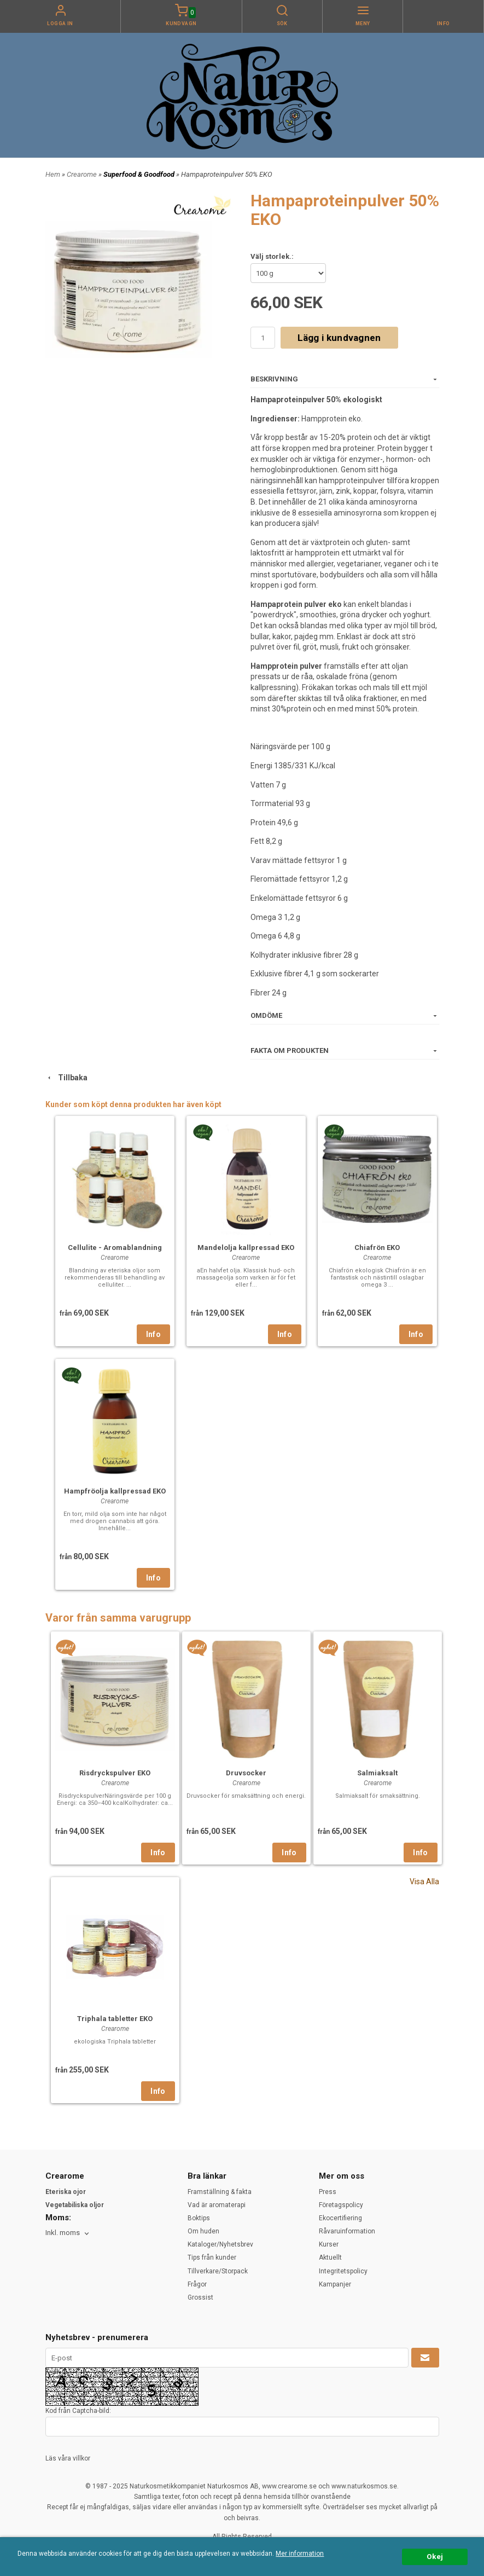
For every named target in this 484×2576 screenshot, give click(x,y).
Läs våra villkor (67, 2458)
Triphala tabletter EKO (115, 2019)
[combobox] (68, 2233)
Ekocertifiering (340, 2218)
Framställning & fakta (220, 2192)
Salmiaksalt (377, 1773)
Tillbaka (66, 1077)
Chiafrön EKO (377, 1247)
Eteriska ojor (65, 2192)
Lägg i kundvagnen (339, 337)
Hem (52, 174)
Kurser (329, 2244)
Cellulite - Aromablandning (115, 1247)
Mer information (300, 2553)
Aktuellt (330, 2257)
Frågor (197, 2284)
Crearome (82, 174)
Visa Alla (424, 1881)
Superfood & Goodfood (139, 174)
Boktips (199, 2218)
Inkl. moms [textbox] (62, 2233)
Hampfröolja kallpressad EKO (115, 1491)
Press (327, 2192)
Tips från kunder (212, 2257)
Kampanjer (335, 2284)
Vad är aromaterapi (217, 2205)
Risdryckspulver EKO (114, 1773)
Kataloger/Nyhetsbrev (220, 2244)
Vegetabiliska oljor (74, 2205)
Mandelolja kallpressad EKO (245, 1247)
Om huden (203, 2231)
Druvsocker (246, 1773)
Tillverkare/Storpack (218, 2271)
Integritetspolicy (343, 2271)
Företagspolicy (341, 2205)
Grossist (200, 2297)
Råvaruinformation (347, 2231)
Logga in (60, 23)
